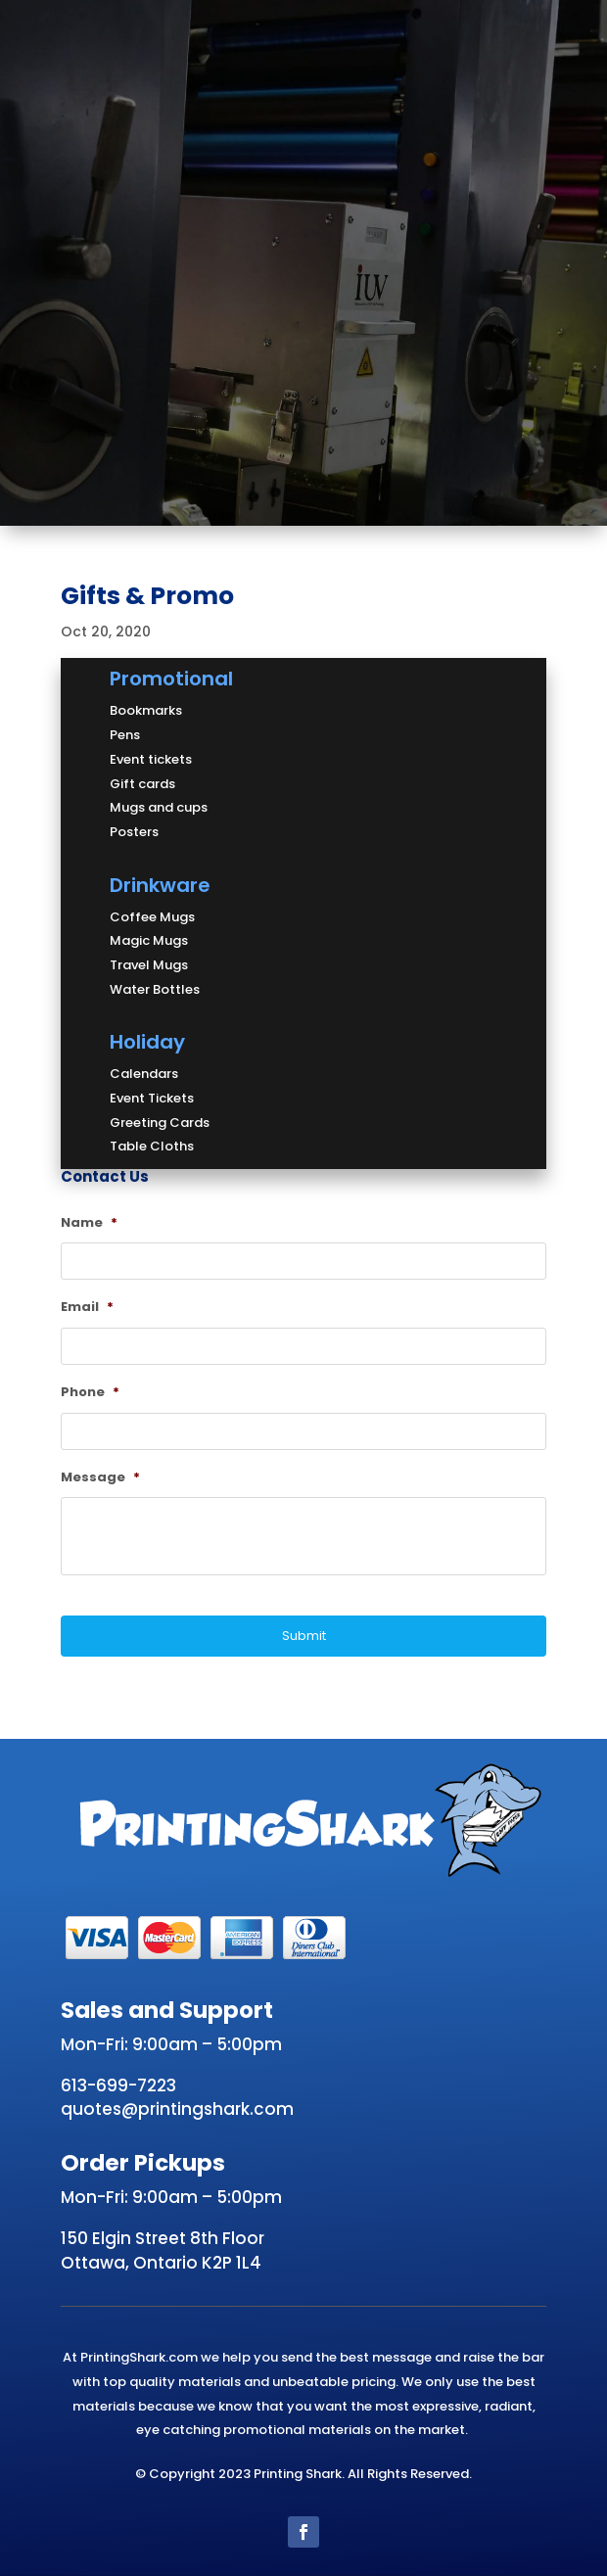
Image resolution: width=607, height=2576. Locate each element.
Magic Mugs (149, 940)
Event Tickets (152, 1098)
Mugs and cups (159, 807)
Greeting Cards (160, 1122)
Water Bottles (155, 989)
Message (100, 1478)
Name (89, 1223)
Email (87, 1307)
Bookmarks (146, 710)
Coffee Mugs (152, 917)
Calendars (144, 1073)
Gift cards (142, 783)
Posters (134, 831)
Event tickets (151, 759)
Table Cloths (152, 1146)
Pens (125, 735)
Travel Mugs (149, 965)
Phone (90, 1392)
